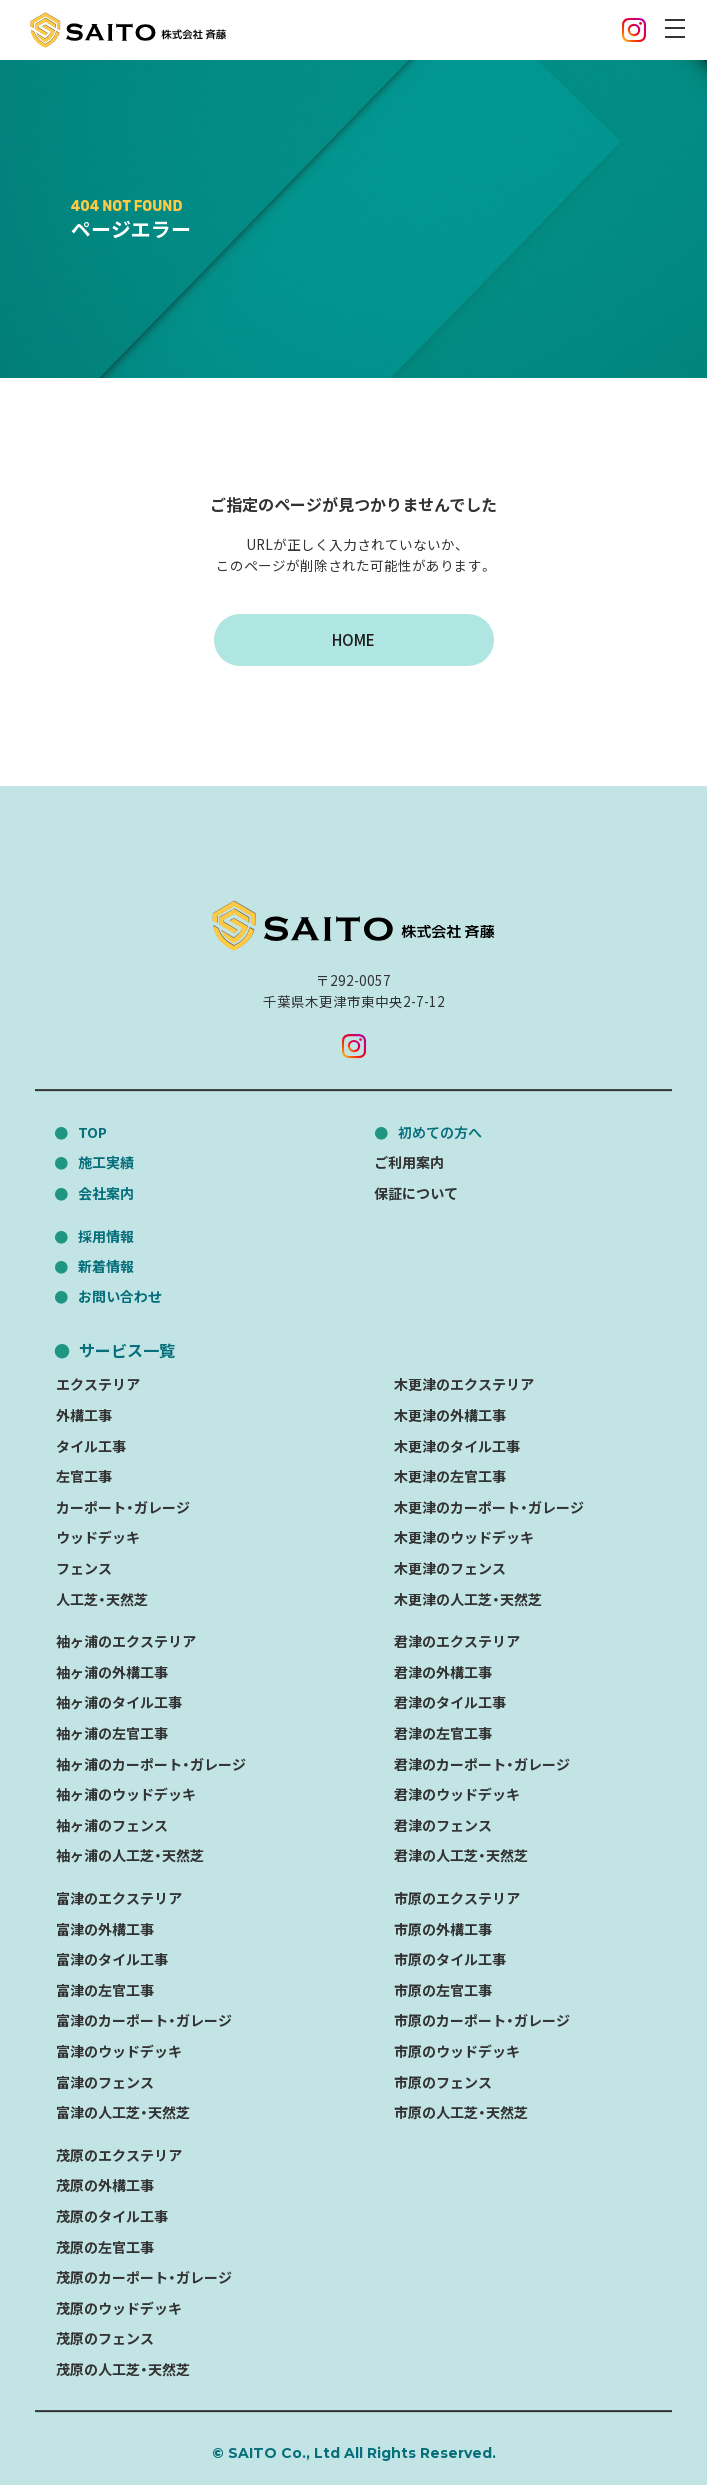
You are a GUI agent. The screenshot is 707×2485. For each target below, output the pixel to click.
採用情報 (106, 1236)
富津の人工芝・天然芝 (123, 2112)
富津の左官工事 (105, 1990)
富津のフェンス (105, 2082)
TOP (92, 1132)
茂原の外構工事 (105, 2185)
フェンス (84, 1568)
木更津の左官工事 (450, 1476)
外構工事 (84, 1415)
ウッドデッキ (98, 1538)
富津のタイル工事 (112, 1959)
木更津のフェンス (450, 1568)
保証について (416, 1193)
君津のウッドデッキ (457, 1794)
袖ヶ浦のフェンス (112, 1825)
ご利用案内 (409, 1162)
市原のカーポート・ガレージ (482, 2020)
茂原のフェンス (105, 2338)
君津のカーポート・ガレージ (482, 1764)
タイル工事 (91, 1446)
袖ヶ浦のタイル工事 (119, 1703)
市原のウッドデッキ (457, 2051)
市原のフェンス (443, 2082)
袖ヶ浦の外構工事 (112, 1672)
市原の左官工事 (443, 1990)
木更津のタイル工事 (457, 1446)
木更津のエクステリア (464, 1385)
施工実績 (106, 1162)
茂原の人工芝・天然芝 (123, 2369)
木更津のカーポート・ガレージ (489, 1507)
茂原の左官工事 (105, 2247)
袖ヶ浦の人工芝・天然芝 (130, 1856)
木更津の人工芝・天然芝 (468, 1599)
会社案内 (106, 1193)
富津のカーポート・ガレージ (144, 2020)
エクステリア (98, 1385)
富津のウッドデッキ (119, 2051)
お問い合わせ (120, 1296)
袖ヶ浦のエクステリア (126, 1641)
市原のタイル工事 (450, 1959)
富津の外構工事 (105, 1929)
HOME (353, 639)
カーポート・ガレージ (123, 1507)
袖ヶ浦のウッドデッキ (126, 1794)
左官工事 (84, 1476)
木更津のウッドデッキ (464, 1538)
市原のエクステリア (457, 1898)
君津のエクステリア (457, 1641)
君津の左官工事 (443, 1733)
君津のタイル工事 (450, 1703)
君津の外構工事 (443, 1672)
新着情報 (106, 1266)
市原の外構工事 (443, 1929)
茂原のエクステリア (119, 2155)
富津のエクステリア (119, 1898)
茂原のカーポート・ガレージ (144, 2277)
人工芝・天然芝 (102, 1599)
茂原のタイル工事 (112, 2216)
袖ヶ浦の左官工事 (112, 1733)
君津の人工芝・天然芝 (461, 1856)
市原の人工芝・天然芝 (461, 2112)
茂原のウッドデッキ (119, 2308)
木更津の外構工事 (450, 1415)
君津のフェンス (443, 1825)
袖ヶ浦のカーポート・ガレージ (151, 1764)
